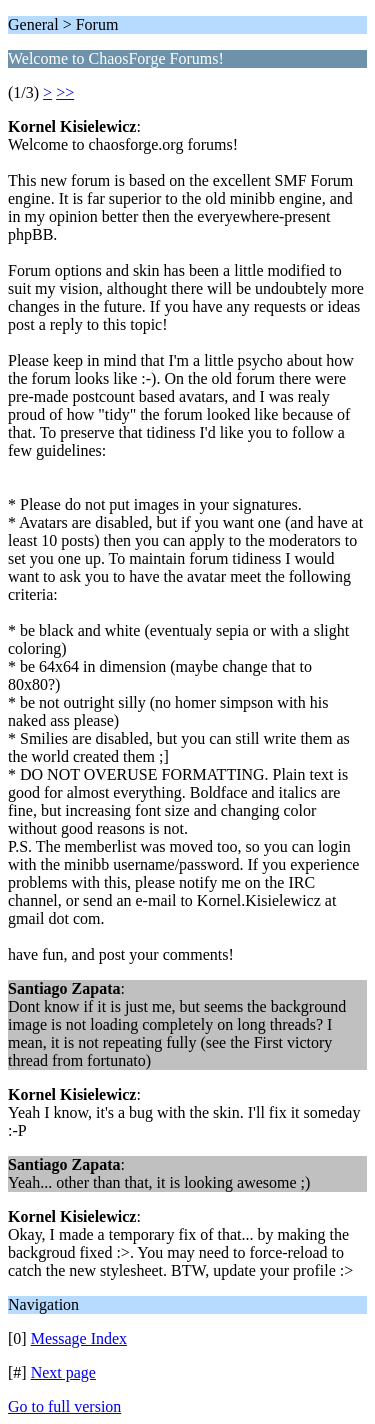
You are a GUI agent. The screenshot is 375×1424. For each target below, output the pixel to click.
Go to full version (64, 1406)
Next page (63, 1372)
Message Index (79, 1338)
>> (65, 92)
